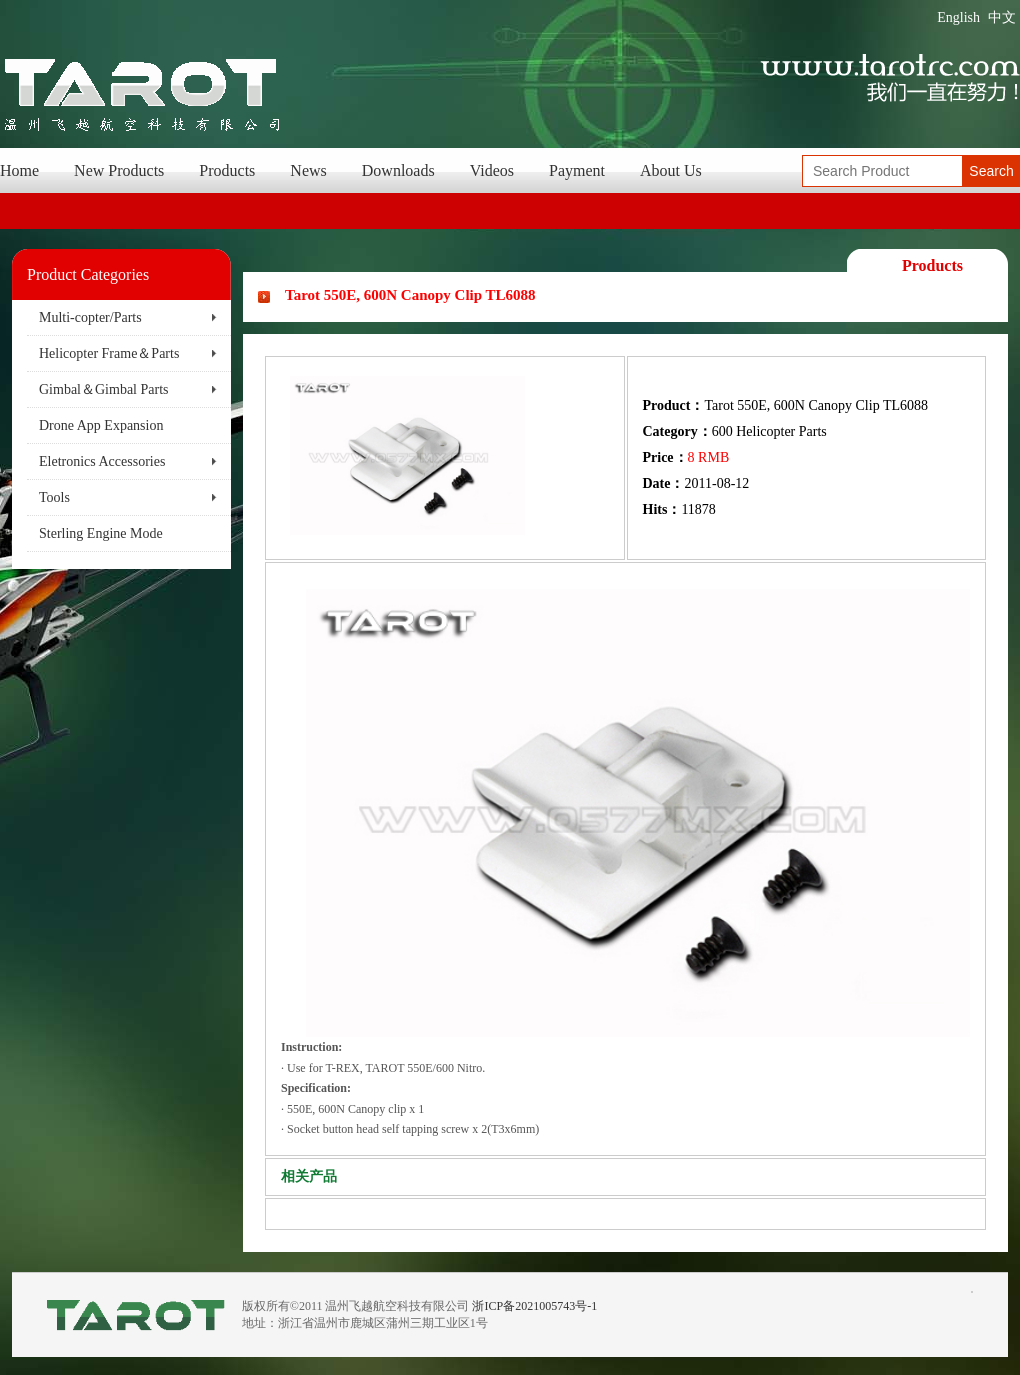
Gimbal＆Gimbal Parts (104, 389)
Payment (577, 170)
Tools (54, 497)
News (308, 170)
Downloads (398, 170)
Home (19, 170)
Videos (492, 170)
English (958, 17)
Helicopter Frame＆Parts (109, 353)
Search (991, 171)
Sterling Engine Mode (101, 533)
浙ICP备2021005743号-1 (534, 1306)
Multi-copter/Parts (90, 317)
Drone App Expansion (101, 425)
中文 (1002, 17)
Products (227, 170)
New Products (119, 170)
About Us (671, 170)
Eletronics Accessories (102, 461)
